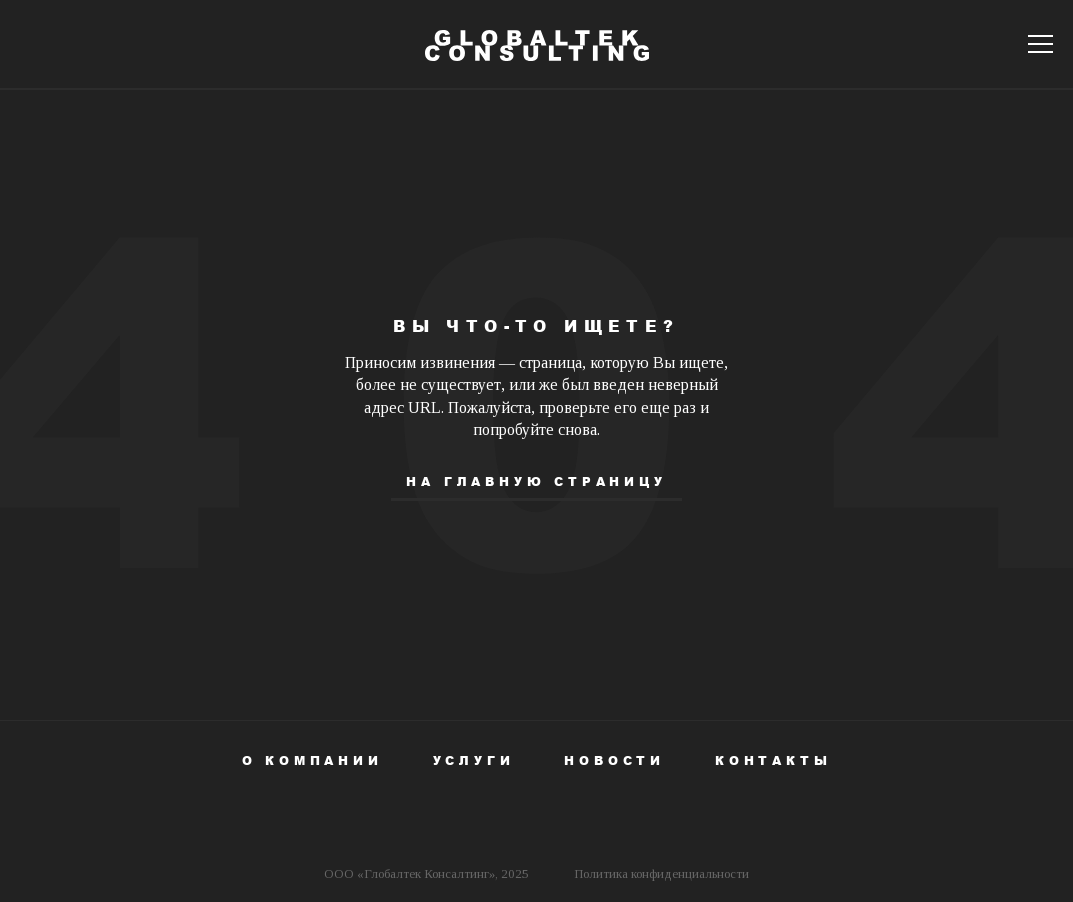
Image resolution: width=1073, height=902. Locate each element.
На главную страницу (536, 482)
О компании (312, 760)
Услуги (474, 760)
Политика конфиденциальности (661, 873)
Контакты (773, 760)
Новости (614, 760)
